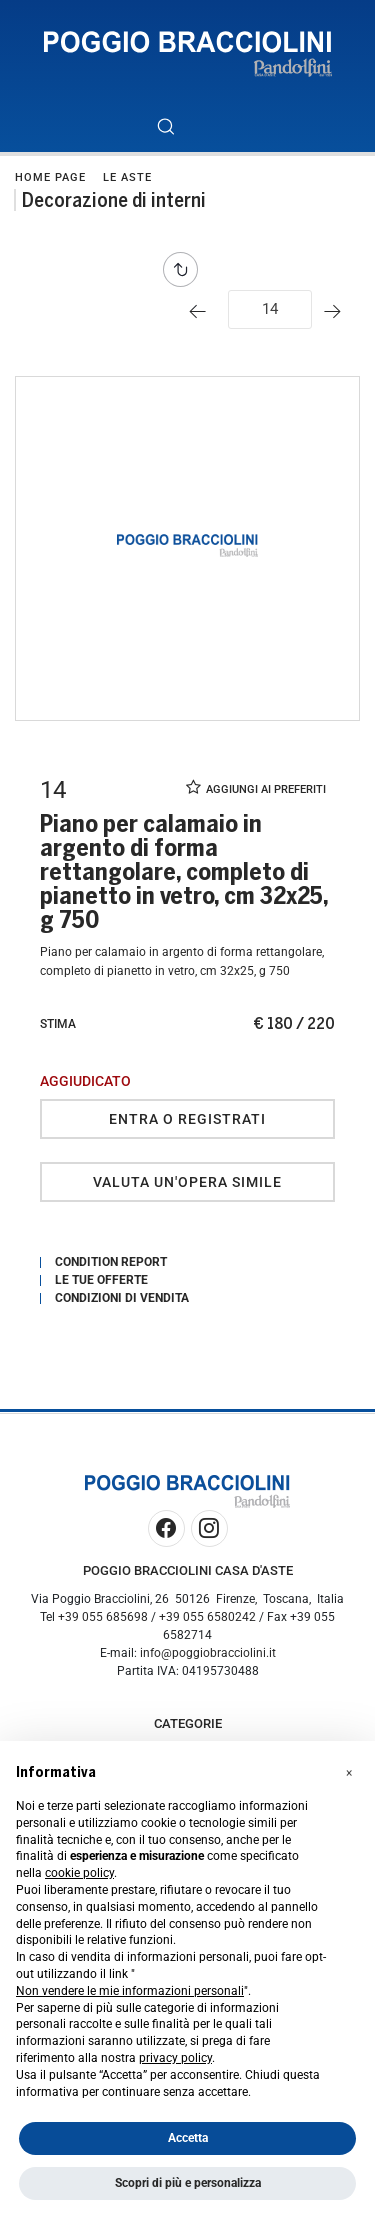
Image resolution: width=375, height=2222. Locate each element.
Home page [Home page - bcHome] (50, 177)
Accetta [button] (188, 2138)
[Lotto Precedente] (202, 311)
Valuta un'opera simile (187, 1182)
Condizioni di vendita (122, 1298)
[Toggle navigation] (210, 126)
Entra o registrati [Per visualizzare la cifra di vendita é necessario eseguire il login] (187, 1119)
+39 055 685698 (103, 1617)
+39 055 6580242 (207, 1617)
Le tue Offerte (101, 1280)
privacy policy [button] (175, 2058)
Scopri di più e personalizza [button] (188, 2183)
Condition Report (111, 1262)
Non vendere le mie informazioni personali (130, 1991)
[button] (349, 1773)
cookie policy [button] (79, 1873)
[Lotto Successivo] (337, 311)
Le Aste (127, 177)
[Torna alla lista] (185, 269)
